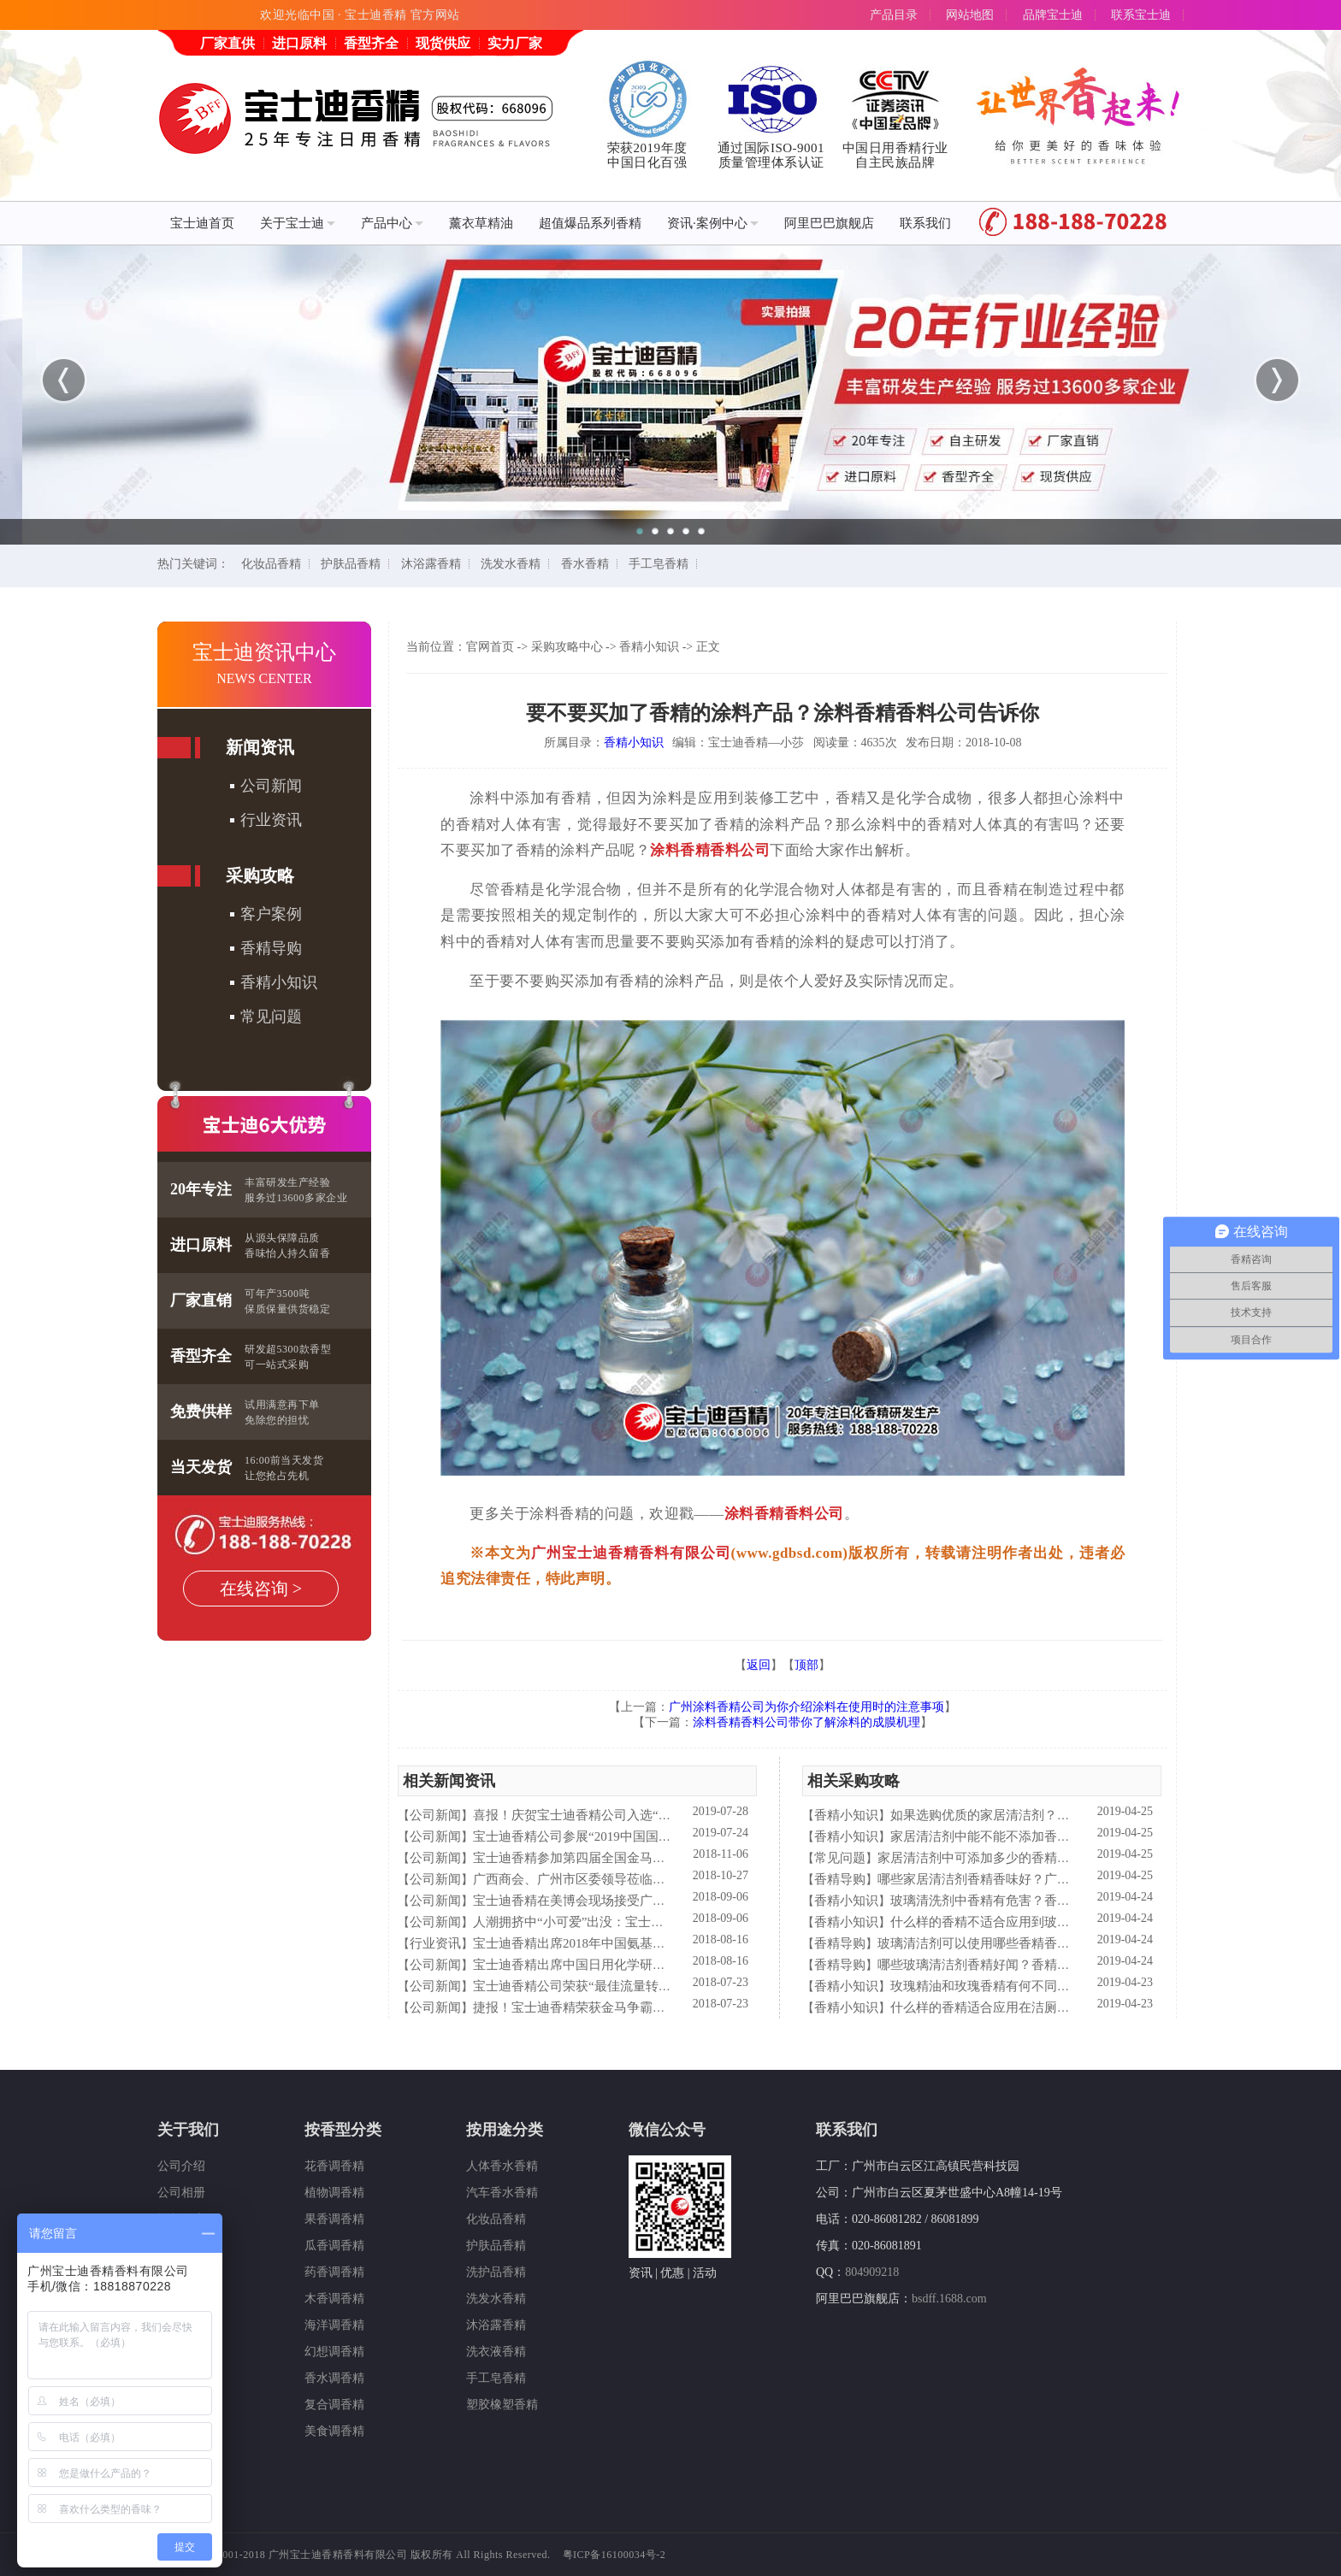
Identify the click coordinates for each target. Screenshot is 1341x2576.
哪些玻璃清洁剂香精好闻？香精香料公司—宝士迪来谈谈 (1037, 1965)
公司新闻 (271, 785)
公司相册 (181, 2192)
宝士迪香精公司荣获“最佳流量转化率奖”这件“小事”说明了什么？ (657, 1986)
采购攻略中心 (567, 646)
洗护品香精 (496, 2272)
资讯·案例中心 (713, 223)
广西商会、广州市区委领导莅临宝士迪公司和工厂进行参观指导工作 (665, 1879)
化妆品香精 (271, 563)
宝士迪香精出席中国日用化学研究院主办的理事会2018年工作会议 (659, 1965)
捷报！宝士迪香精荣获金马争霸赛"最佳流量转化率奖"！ (632, 2007)
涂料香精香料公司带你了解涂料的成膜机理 (806, 1722)
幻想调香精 (334, 2351)
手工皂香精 (658, 563)
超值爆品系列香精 (590, 223)
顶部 (806, 1665)
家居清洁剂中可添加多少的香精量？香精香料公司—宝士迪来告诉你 (1069, 1858)
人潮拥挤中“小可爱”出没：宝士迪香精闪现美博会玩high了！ (644, 1922)
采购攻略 (260, 875)
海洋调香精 (334, 2325)
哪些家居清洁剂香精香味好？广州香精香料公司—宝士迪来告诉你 (1063, 1879)
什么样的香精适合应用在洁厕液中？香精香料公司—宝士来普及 (1069, 2007)
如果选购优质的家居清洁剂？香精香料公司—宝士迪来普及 (1057, 1815)
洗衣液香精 (496, 2351)
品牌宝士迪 (1053, 15)
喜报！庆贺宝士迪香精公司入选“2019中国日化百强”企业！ (639, 1815)
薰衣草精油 (481, 223)
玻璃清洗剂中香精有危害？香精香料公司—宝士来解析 (1044, 1900)
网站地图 (970, 15)
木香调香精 (334, 2298)
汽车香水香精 (502, 2192)
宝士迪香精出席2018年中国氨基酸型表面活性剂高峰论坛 (633, 1943)
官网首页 (490, 646)
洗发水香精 (511, 563)
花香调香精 (334, 2166)
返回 (759, 1665)
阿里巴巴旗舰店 (829, 223)
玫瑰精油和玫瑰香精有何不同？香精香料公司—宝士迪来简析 (1063, 1986)
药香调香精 (334, 2272)
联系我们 (925, 223)
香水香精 (585, 563)
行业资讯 (271, 819)
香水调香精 (334, 2378)
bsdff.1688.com (949, 2298)
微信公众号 (667, 2129)
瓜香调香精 (334, 2245)
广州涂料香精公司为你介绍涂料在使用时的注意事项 (806, 1707)
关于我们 (188, 2129)
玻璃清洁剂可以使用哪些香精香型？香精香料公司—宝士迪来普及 (1063, 1943)
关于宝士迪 (297, 223)
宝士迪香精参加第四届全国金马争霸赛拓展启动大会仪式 (633, 1858)
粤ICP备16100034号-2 (614, 2555)
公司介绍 (181, 2166)
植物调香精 (334, 2192)
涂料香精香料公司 (710, 850)
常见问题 (271, 1016)
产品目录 (894, 15)
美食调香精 (334, 2431)
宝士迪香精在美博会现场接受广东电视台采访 (601, 1900)
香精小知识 (278, 982)
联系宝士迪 (1141, 15)
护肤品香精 (351, 563)
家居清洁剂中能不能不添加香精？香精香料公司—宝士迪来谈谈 (1069, 1836)
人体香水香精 (502, 2166)
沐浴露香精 (431, 563)
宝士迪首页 (202, 223)
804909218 (872, 2272)
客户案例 (271, 914)
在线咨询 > (261, 1588)
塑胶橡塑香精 (502, 2404)
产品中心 (392, 223)
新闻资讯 (260, 747)
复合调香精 (334, 2404)
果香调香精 (334, 2219)
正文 (708, 646)
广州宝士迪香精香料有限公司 (631, 1553)
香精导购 (271, 948)
